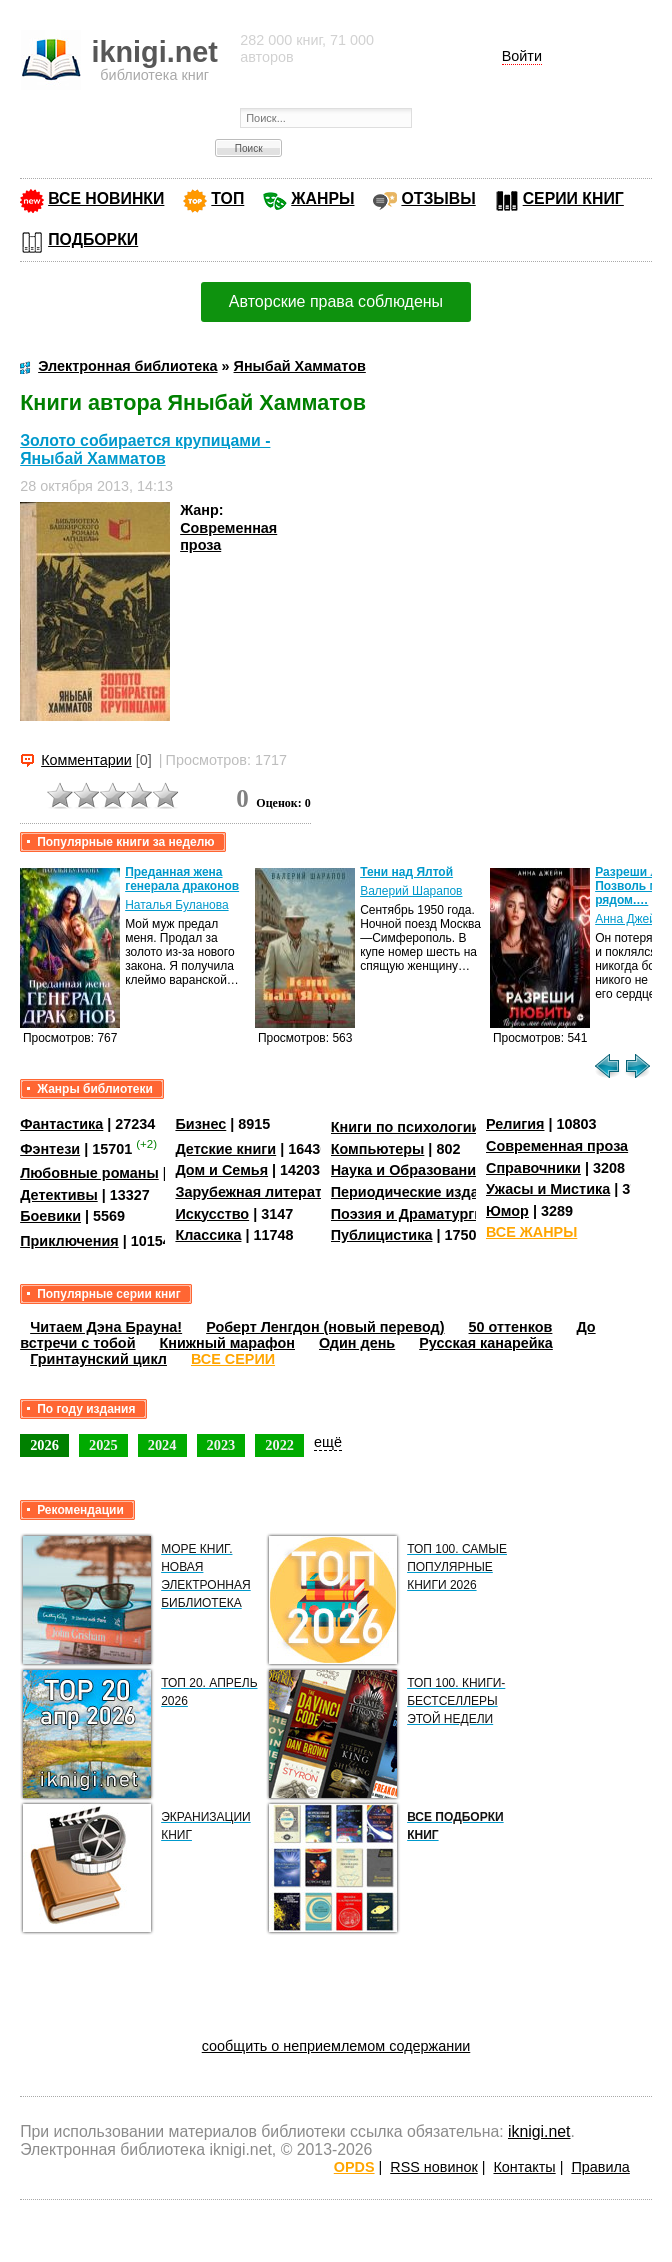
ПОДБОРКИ (93, 239)
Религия (515, 1124)
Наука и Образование (407, 1170)
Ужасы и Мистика (548, 1189)
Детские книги (225, 1149)
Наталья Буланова (176, 905)
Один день (357, 1343)
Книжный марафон (228, 1343)
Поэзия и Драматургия (411, 1214)
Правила (600, 2167)
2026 (44, 1445)
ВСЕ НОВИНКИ (106, 198)
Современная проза (557, 1146)
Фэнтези (50, 1149)
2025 (103, 1445)
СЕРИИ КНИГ (573, 198)
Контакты (524, 2167)
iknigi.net (539, 2131)
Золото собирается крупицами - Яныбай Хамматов (145, 449)
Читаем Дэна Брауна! (106, 1327)
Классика (208, 1235)
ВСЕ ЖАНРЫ (531, 1232)
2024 (162, 1445)
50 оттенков (511, 1327)
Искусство (212, 1214)
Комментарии (86, 760)
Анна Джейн (628, 919)
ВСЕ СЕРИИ (233, 1359)
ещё (328, 1442)
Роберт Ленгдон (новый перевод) (325, 1327)
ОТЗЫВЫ (438, 198)
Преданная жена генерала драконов (182, 879)
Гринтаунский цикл (98, 1359)
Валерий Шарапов (411, 891)
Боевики (50, 1216)
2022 (279, 1445)
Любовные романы (89, 1173)
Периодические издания (418, 1192)
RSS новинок (433, 2167)
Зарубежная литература (260, 1192)
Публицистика (382, 1235)
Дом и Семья (221, 1170)
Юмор (507, 1211)
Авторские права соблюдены (336, 301)
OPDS (354, 2167)
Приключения (69, 1241)
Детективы (59, 1195)
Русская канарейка (486, 1343)
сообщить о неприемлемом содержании (336, 2046)
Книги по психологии (406, 1127)
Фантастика (61, 1124)
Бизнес (200, 1124)
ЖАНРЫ (322, 198)
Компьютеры (378, 1149)
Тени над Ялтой (406, 872)
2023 (221, 1445)
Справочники (533, 1168)
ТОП (227, 198)
